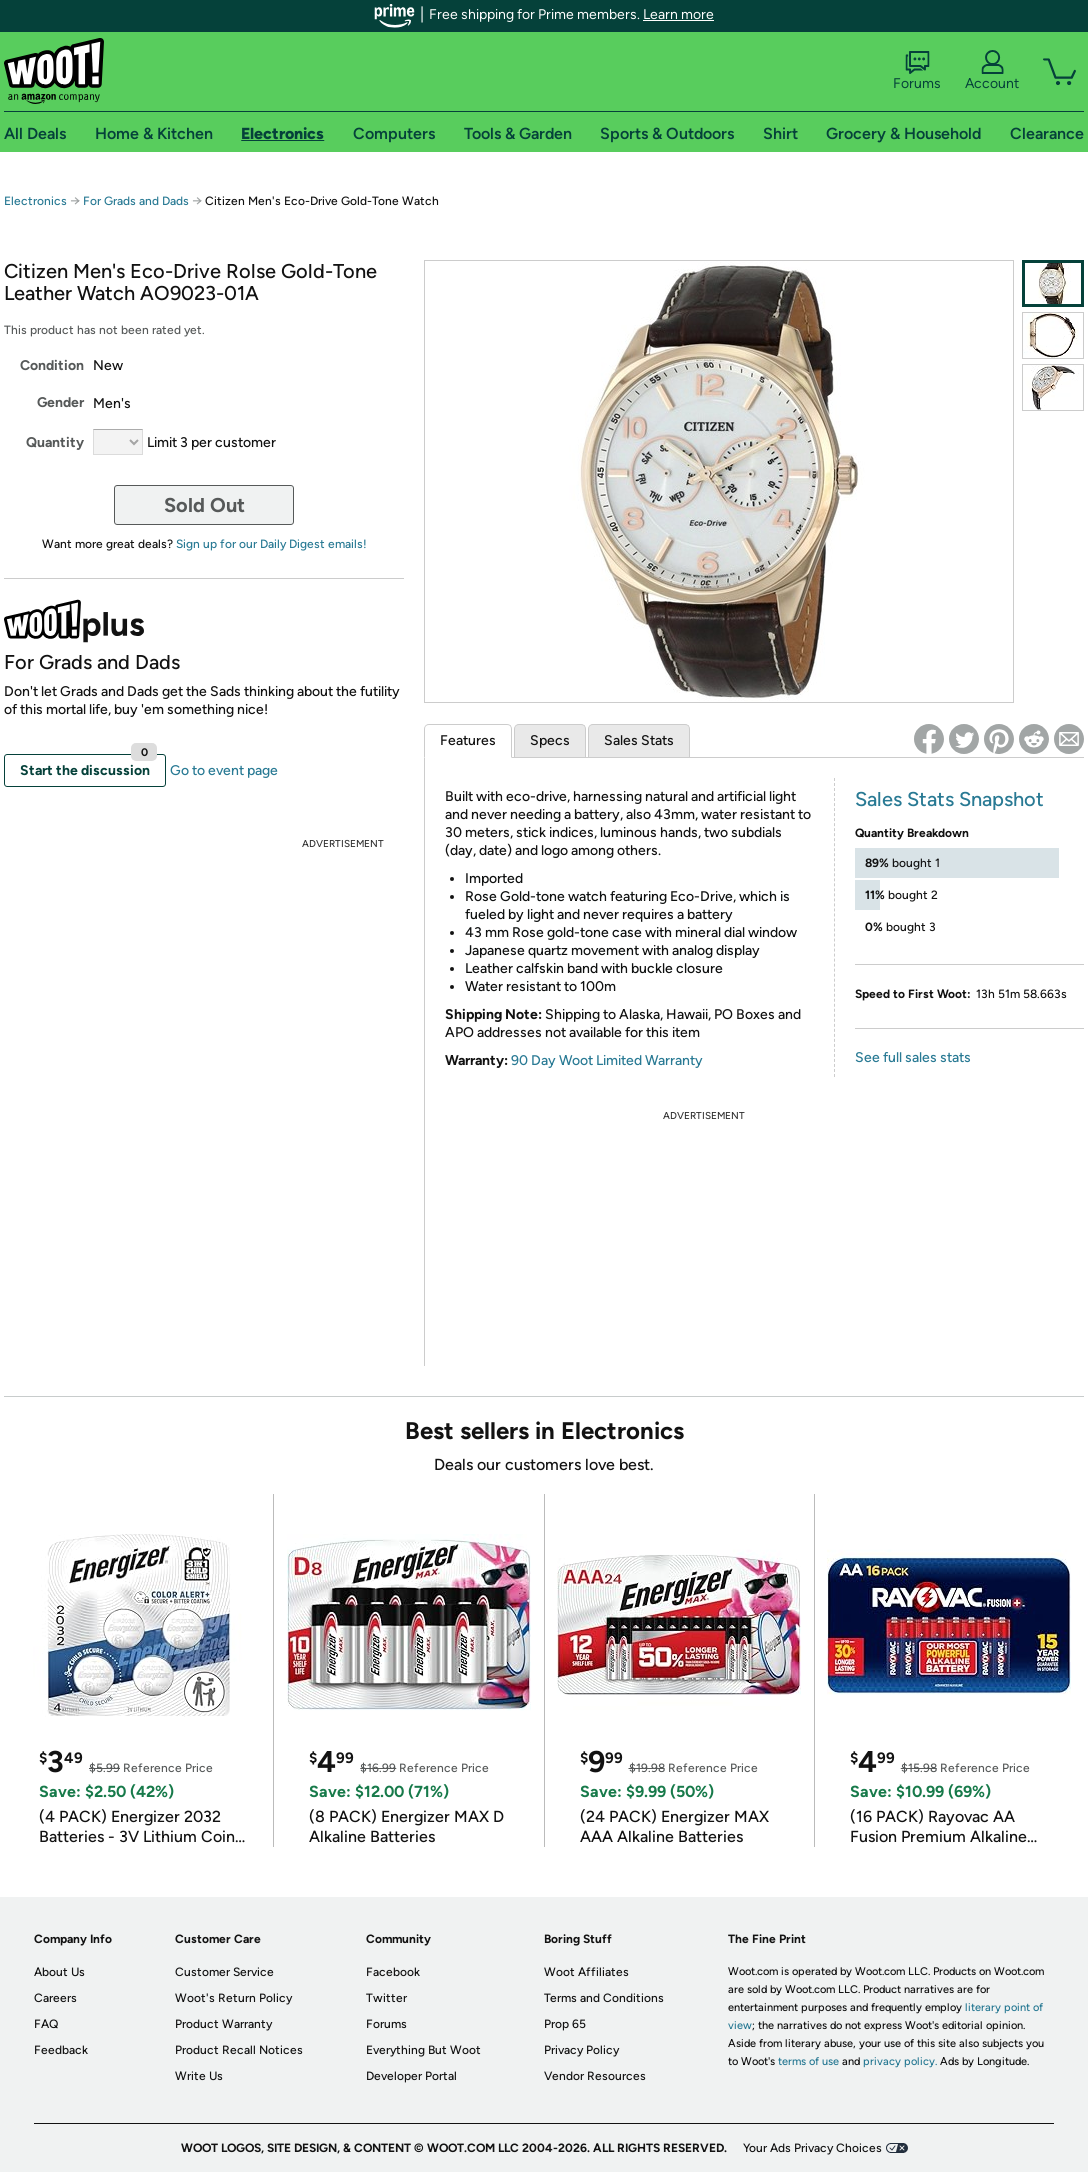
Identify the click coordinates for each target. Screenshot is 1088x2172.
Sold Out (204, 505)
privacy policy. (900, 2061)
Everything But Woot (423, 2050)
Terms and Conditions (604, 1998)
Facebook (393, 1972)
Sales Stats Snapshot (949, 799)
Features (468, 740)
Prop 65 (565, 2024)
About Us (59, 1972)
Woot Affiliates (586, 1972)
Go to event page (224, 770)
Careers (55, 1998)
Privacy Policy (581, 2050)
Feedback (61, 2050)
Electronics (35, 201)
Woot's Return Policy (233, 1998)
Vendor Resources (595, 2076)
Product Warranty (223, 2024)
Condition (52, 365)
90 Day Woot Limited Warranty (607, 1060)
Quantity (55, 442)
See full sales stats (913, 1057)
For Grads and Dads (136, 201)
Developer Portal (411, 2076)
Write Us (199, 2076)
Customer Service (224, 1972)
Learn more (678, 14)
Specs (550, 740)
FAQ (46, 2024)
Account (992, 71)
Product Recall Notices (239, 2050)
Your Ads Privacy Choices (812, 2148)
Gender (60, 402)
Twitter (386, 1998)
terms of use (808, 2061)
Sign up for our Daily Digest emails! (271, 544)
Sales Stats (639, 740)
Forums (917, 71)
